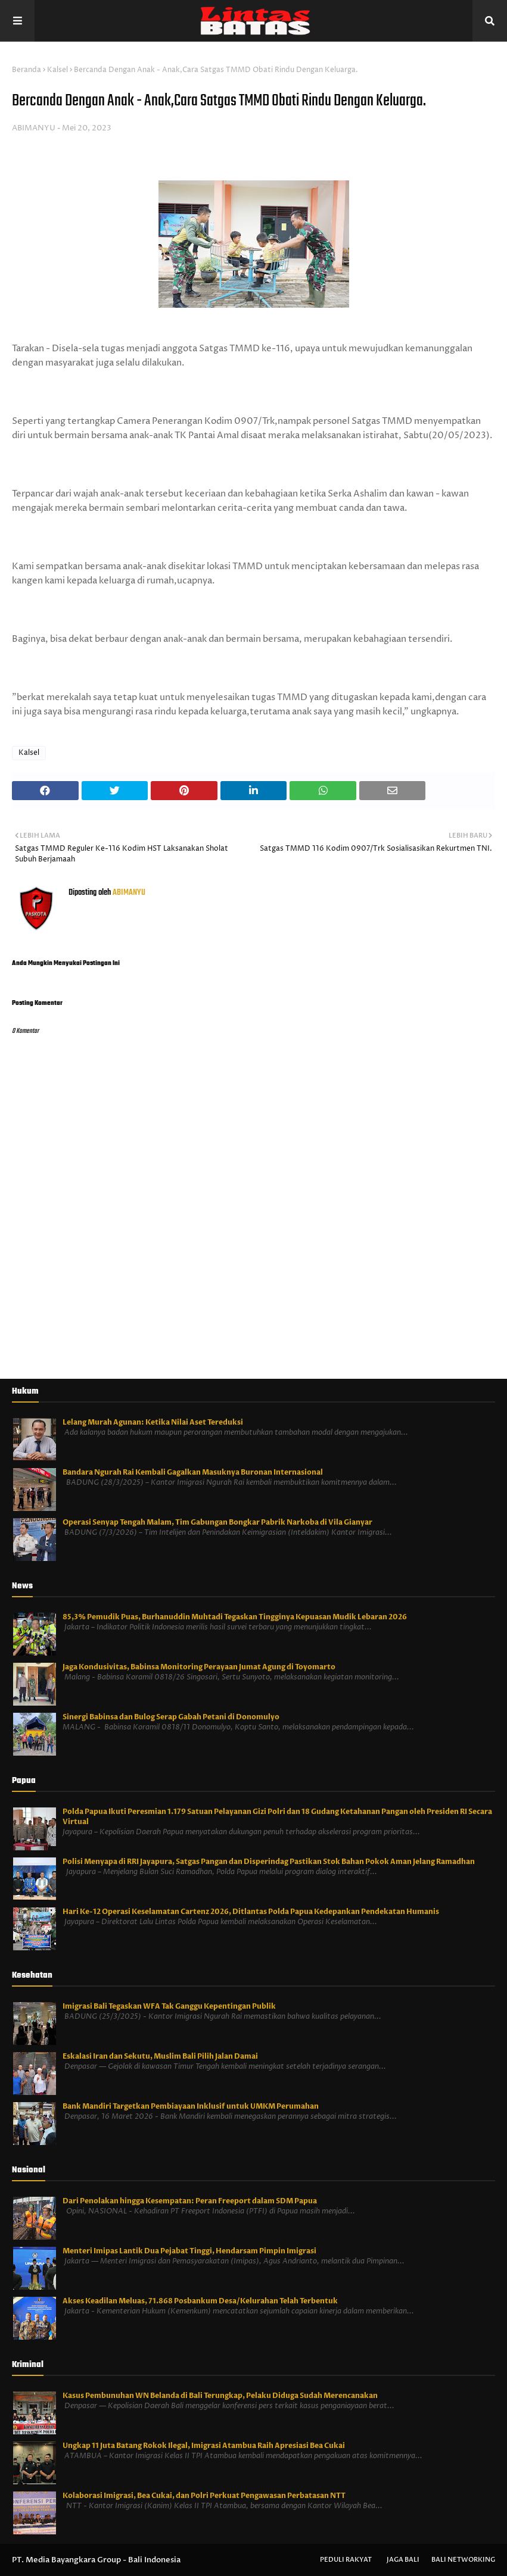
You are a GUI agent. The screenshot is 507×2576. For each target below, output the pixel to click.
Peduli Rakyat (346, 2559)
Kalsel (57, 70)
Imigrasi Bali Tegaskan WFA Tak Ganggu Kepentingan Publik (169, 2006)
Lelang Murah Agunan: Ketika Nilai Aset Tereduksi (153, 1422)
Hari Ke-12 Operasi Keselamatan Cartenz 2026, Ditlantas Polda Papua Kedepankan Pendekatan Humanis (251, 1911)
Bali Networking (463, 2559)
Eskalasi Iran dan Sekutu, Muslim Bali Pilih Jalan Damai (160, 2056)
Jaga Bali (403, 2559)
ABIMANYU (33, 128)
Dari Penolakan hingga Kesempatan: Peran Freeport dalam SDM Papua (190, 2201)
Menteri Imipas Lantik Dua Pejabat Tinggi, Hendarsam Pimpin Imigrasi (189, 2251)
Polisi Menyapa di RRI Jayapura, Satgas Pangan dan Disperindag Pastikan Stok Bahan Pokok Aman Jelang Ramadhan (269, 1861)
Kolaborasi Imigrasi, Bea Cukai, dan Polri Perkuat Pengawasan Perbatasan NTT (204, 2495)
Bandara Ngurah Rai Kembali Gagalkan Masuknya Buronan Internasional (193, 1472)
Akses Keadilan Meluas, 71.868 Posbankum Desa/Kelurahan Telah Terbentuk (200, 2301)
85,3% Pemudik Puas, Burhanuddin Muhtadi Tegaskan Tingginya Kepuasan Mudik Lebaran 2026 (235, 1617)
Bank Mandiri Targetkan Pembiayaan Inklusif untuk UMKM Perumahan (191, 2106)
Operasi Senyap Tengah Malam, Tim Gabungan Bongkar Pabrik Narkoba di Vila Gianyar (217, 1522)
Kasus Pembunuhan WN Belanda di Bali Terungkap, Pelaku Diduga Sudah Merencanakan (220, 2395)
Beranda (26, 70)
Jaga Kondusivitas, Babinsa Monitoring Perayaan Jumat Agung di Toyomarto (199, 1667)
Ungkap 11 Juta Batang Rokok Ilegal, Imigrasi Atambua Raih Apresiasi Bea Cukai (204, 2445)
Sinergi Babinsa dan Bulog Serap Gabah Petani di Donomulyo (171, 1717)
